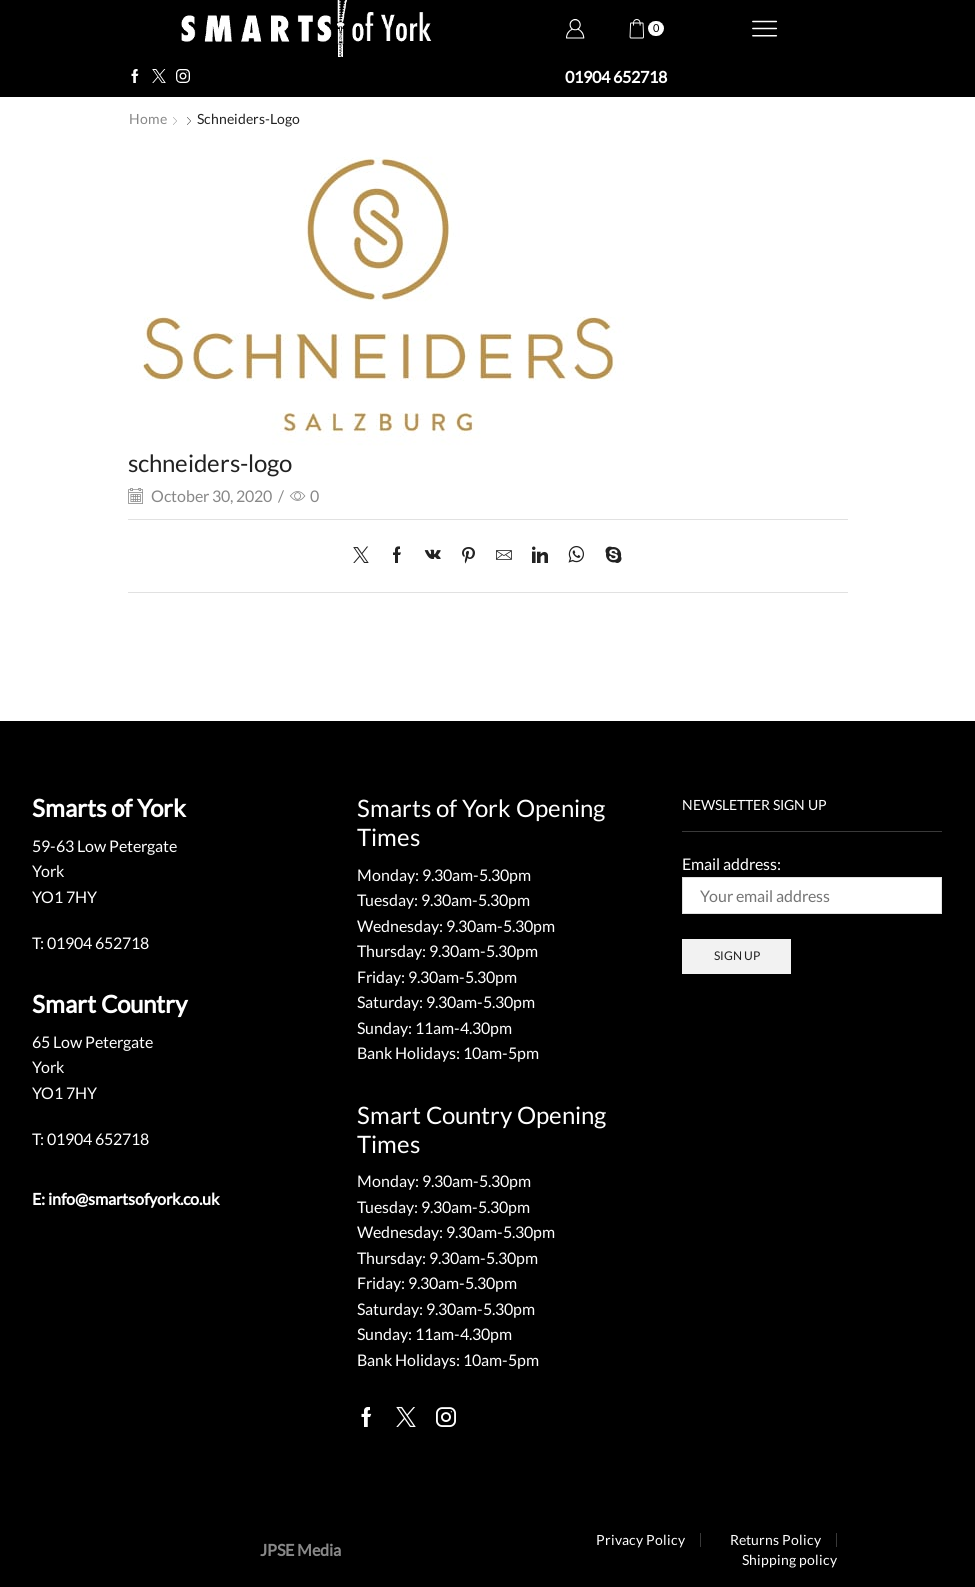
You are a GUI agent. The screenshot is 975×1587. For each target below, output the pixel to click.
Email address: (812, 884)
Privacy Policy (640, 1540)
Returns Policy (775, 1540)
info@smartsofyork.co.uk (133, 1198)
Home (148, 118)
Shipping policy (789, 1560)
